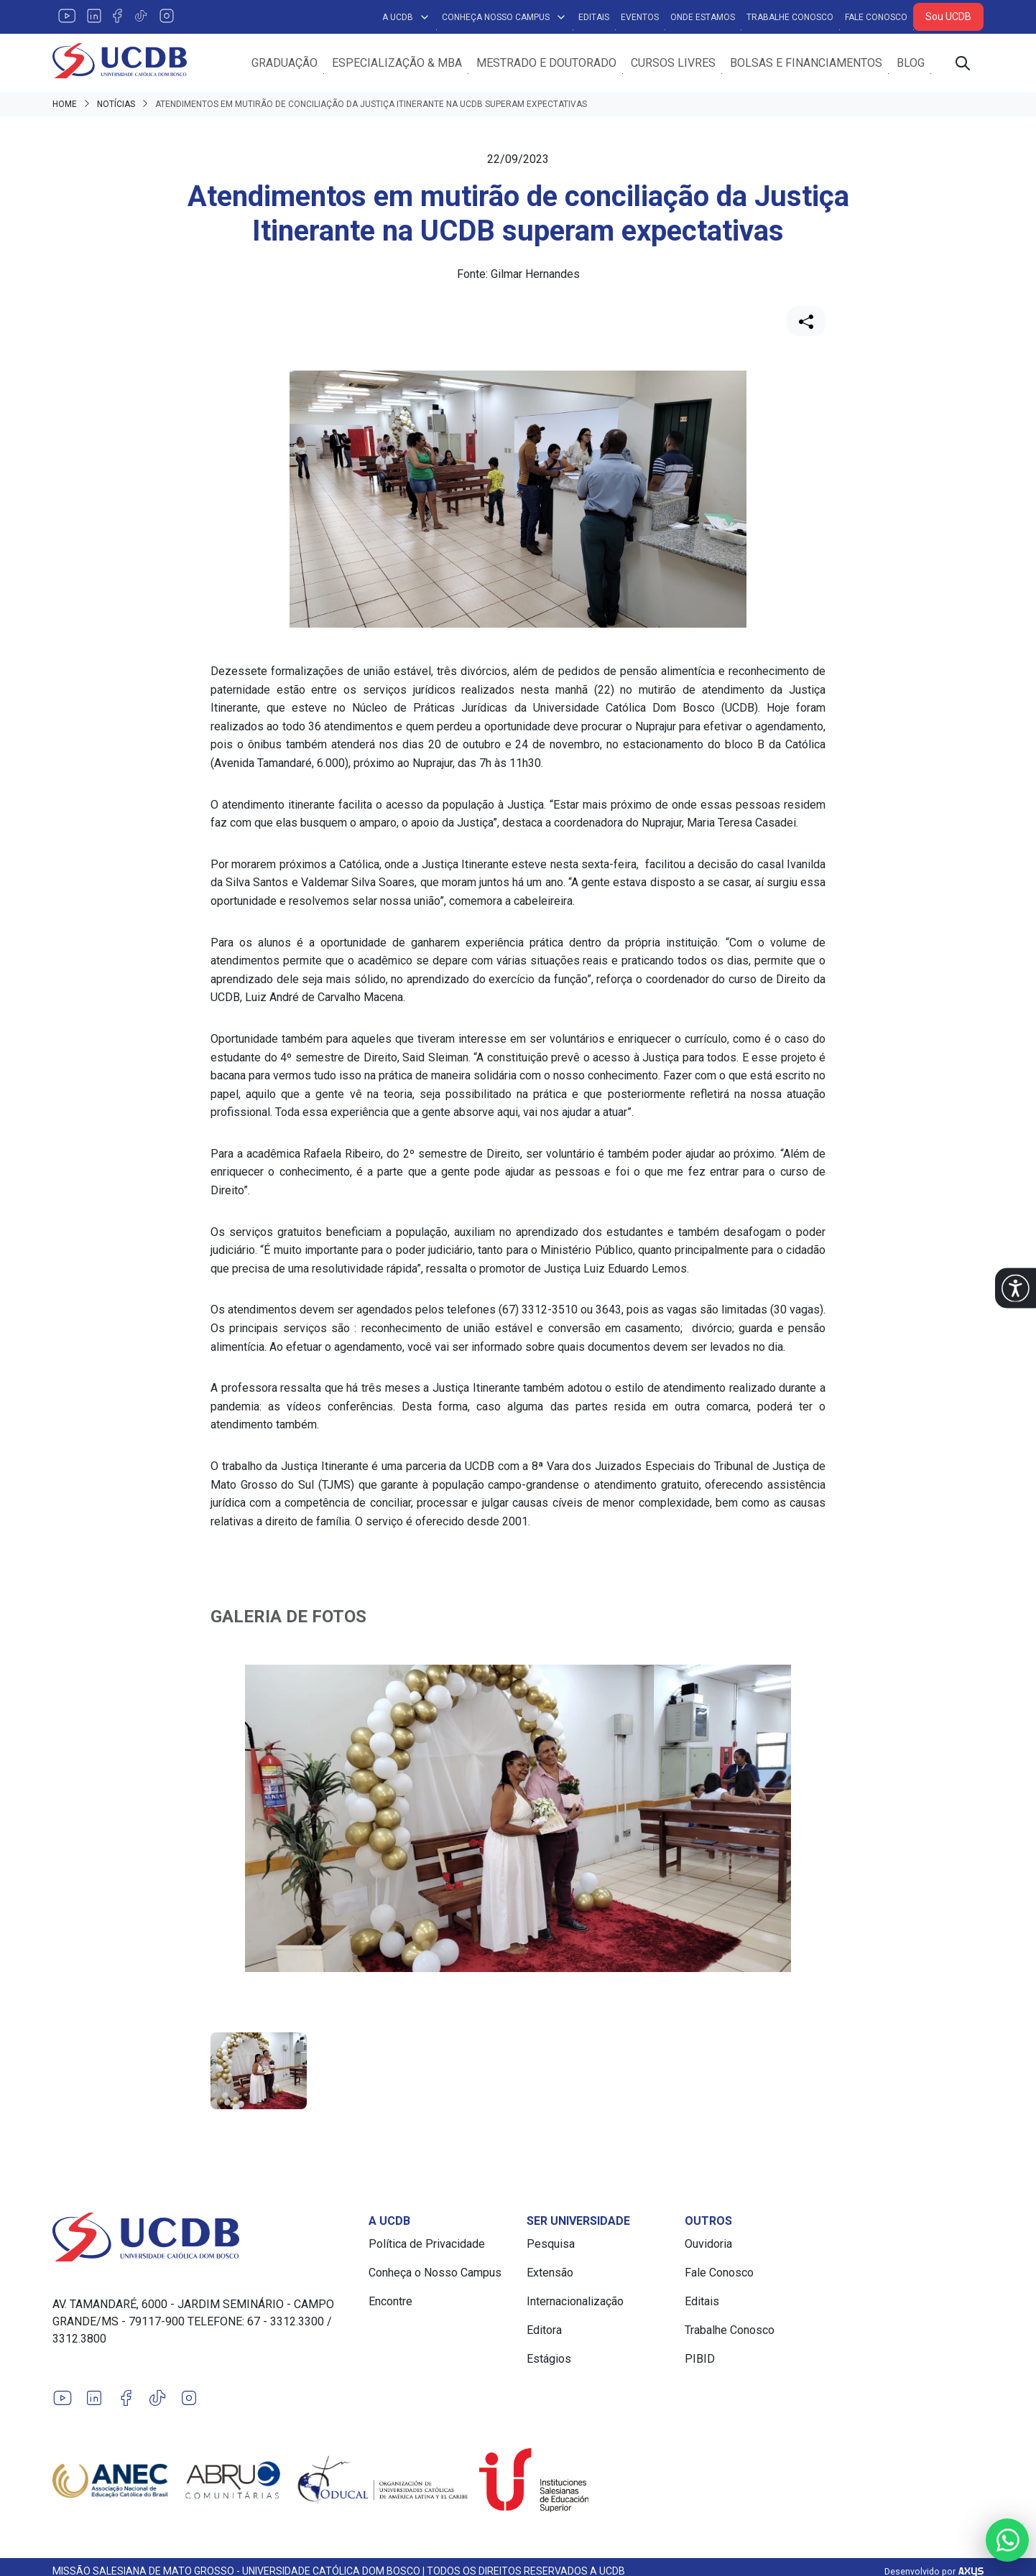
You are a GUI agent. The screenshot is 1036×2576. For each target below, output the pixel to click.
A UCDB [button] (406, 17)
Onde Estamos (702, 17)
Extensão (550, 2273)
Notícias (116, 105)
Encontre (390, 2302)
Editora (544, 2331)
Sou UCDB (948, 16)
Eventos (640, 17)
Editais (593, 17)
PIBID (700, 2359)
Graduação (284, 63)
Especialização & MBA (397, 63)
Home (64, 105)
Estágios (549, 2359)
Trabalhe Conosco (789, 17)
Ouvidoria (708, 2244)
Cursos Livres (673, 63)
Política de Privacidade (427, 2244)
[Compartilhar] (806, 322)
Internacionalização (575, 2302)
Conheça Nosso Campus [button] (504, 17)
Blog (911, 63)
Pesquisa (551, 2244)
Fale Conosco (876, 17)
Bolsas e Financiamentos (806, 63)
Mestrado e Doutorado (546, 63)
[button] (1015, 1288)
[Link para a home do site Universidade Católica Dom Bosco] (201, 2237)
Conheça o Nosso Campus (435, 2273)
